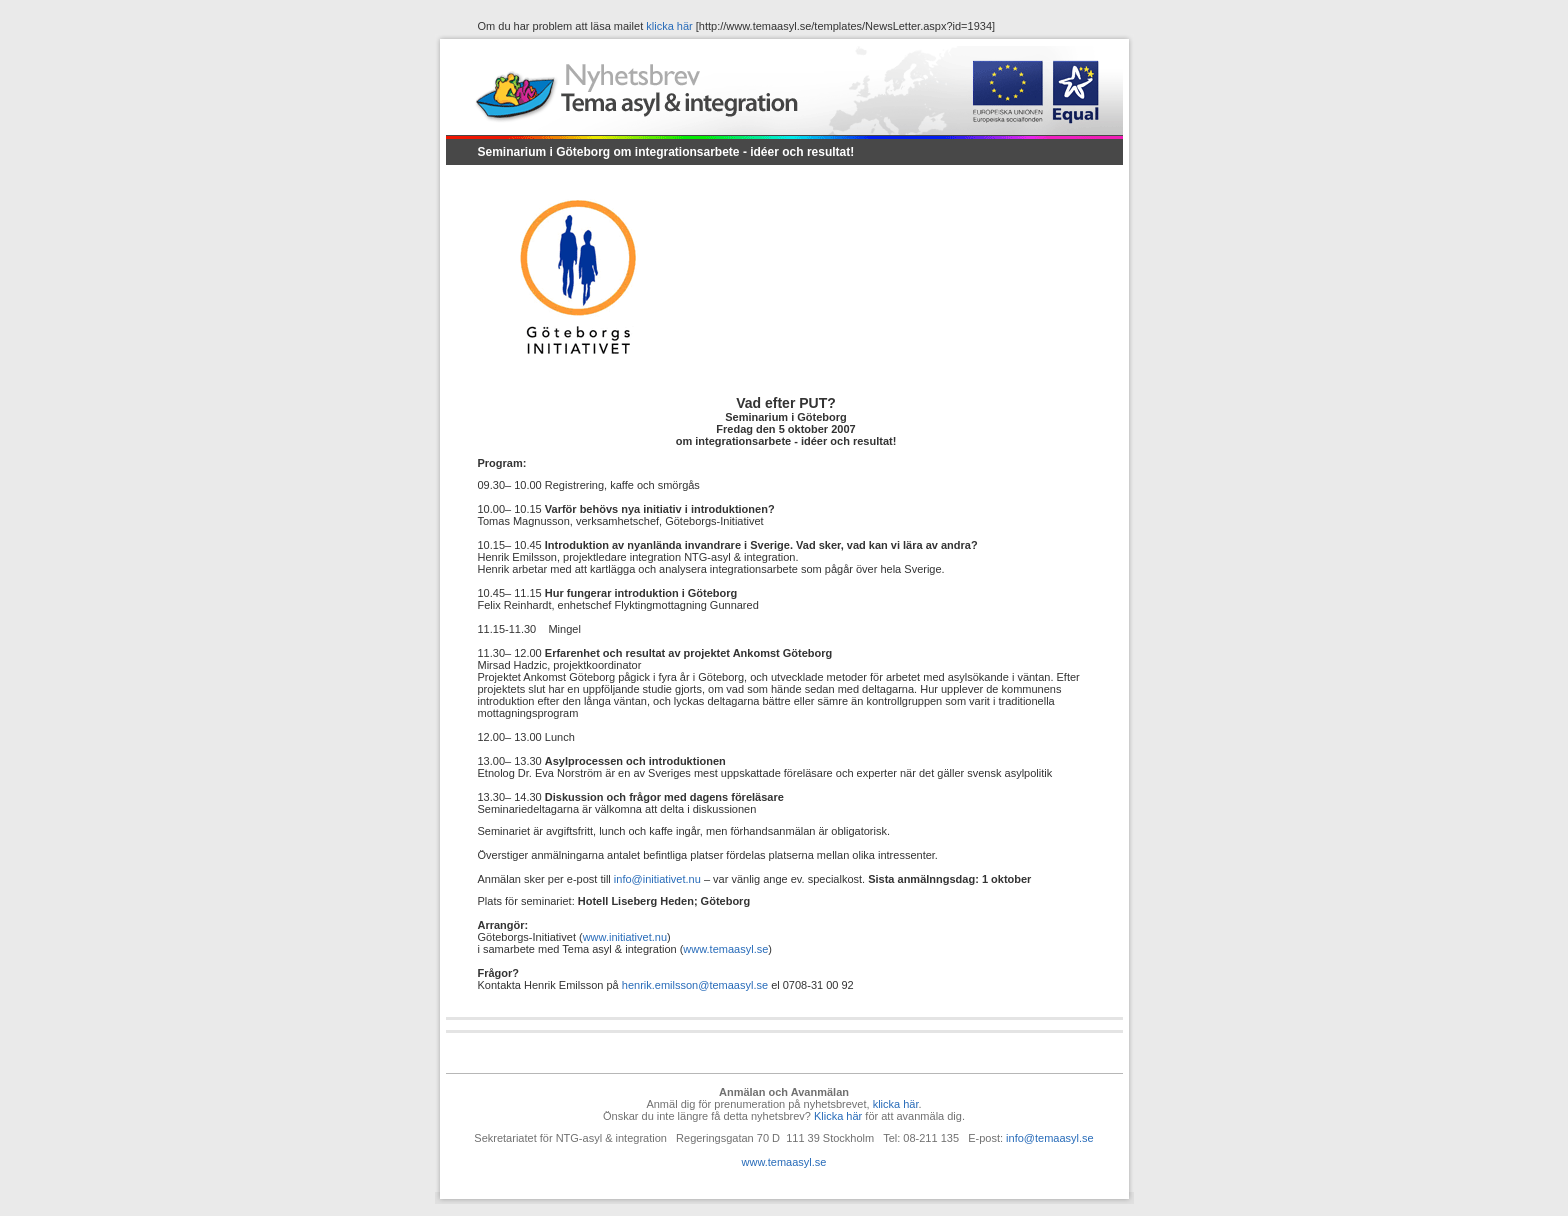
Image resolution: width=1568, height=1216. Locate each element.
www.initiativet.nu (625, 937)
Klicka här (838, 1116)
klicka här (669, 26)
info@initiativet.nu (657, 879)
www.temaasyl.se (725, 949)
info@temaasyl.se (1050, 1138)
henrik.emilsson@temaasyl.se (695, 985)
